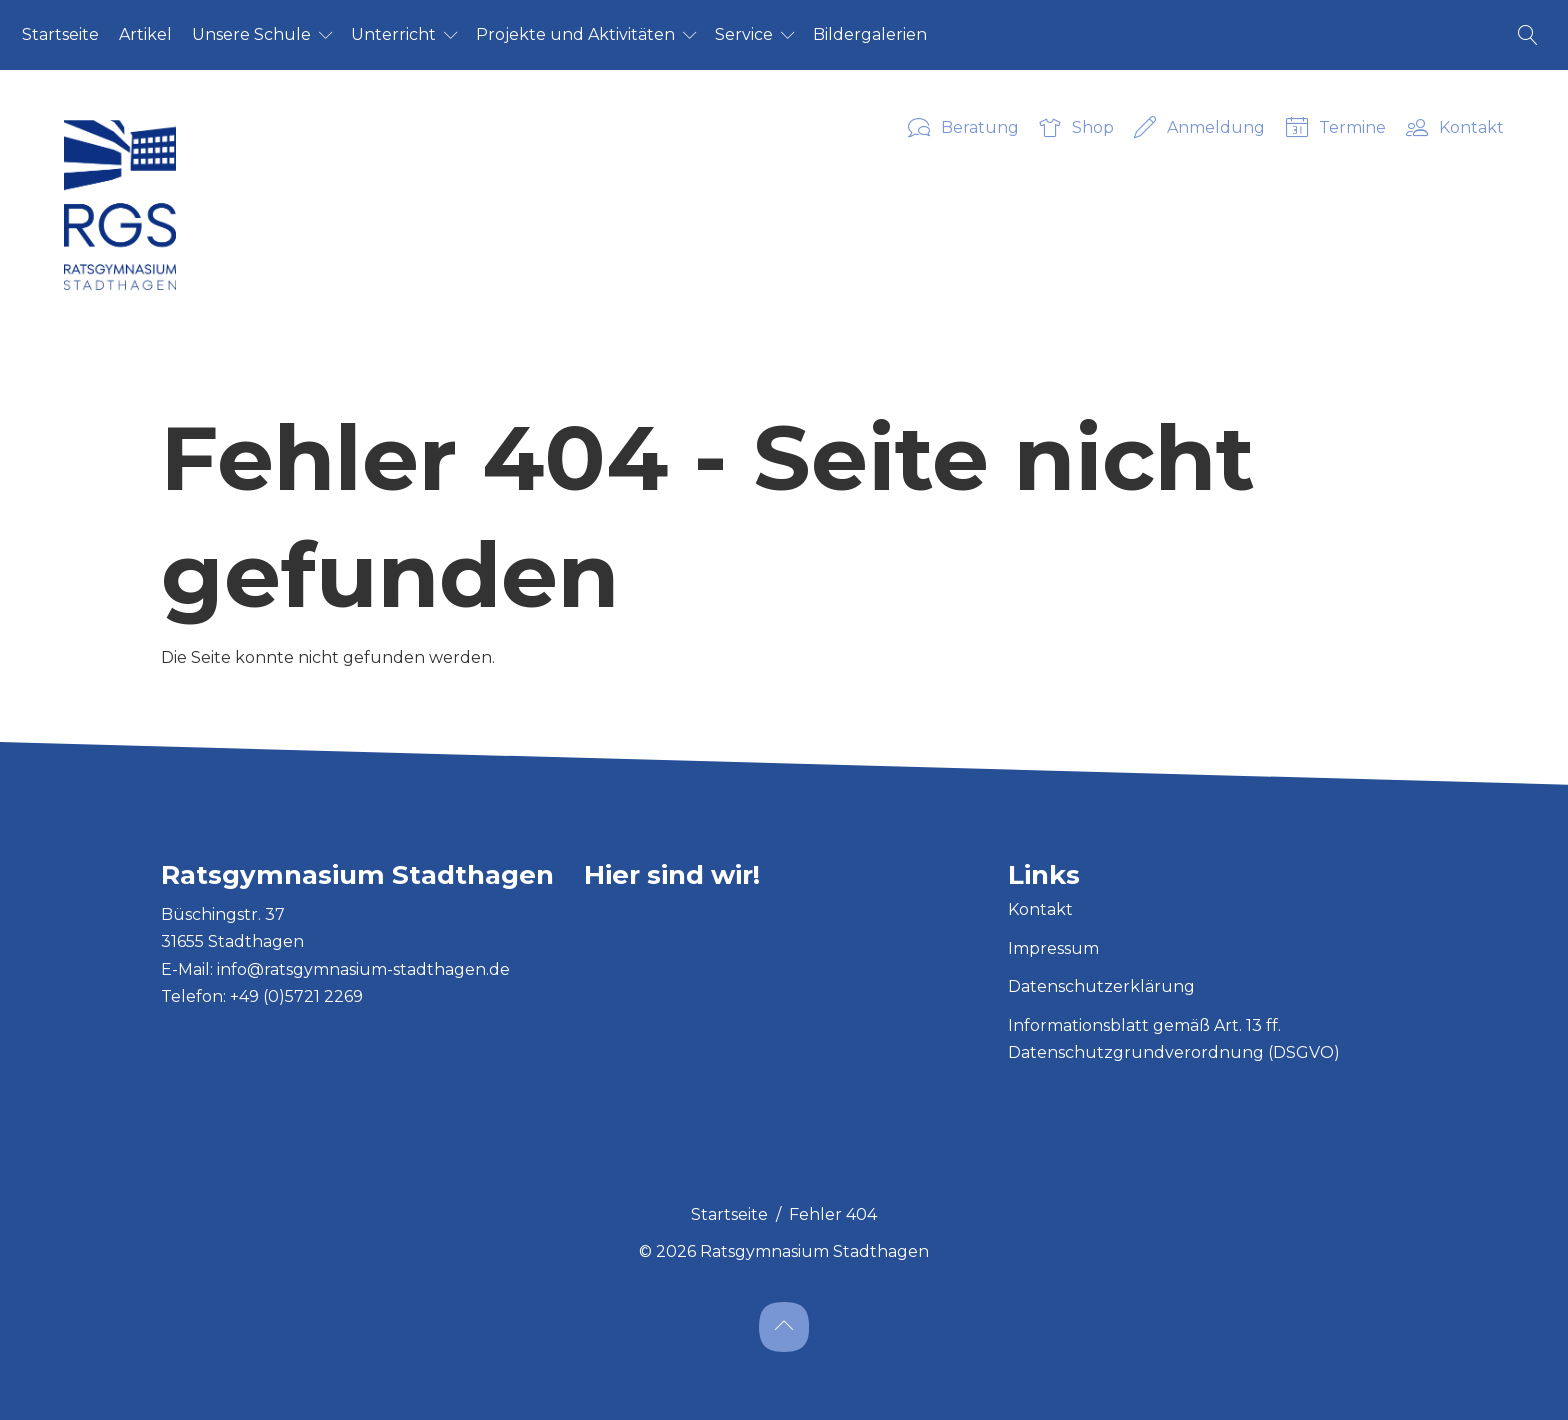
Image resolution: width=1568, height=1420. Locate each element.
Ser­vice (744, 34)
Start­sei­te (60, 34)
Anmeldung (1199, 129)
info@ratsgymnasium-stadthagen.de (363, 969)
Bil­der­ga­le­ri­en (870, 34)
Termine (1336, 129)
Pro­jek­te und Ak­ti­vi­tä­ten (575, 34)
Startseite (729, 1214)
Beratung (963, 129)
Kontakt (1455, 129)
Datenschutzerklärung (1101, 986)
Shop (1076, 129)
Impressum (1053, 948)
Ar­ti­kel (145, 34)
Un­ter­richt (393, 34)
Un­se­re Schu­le (251, 34)
